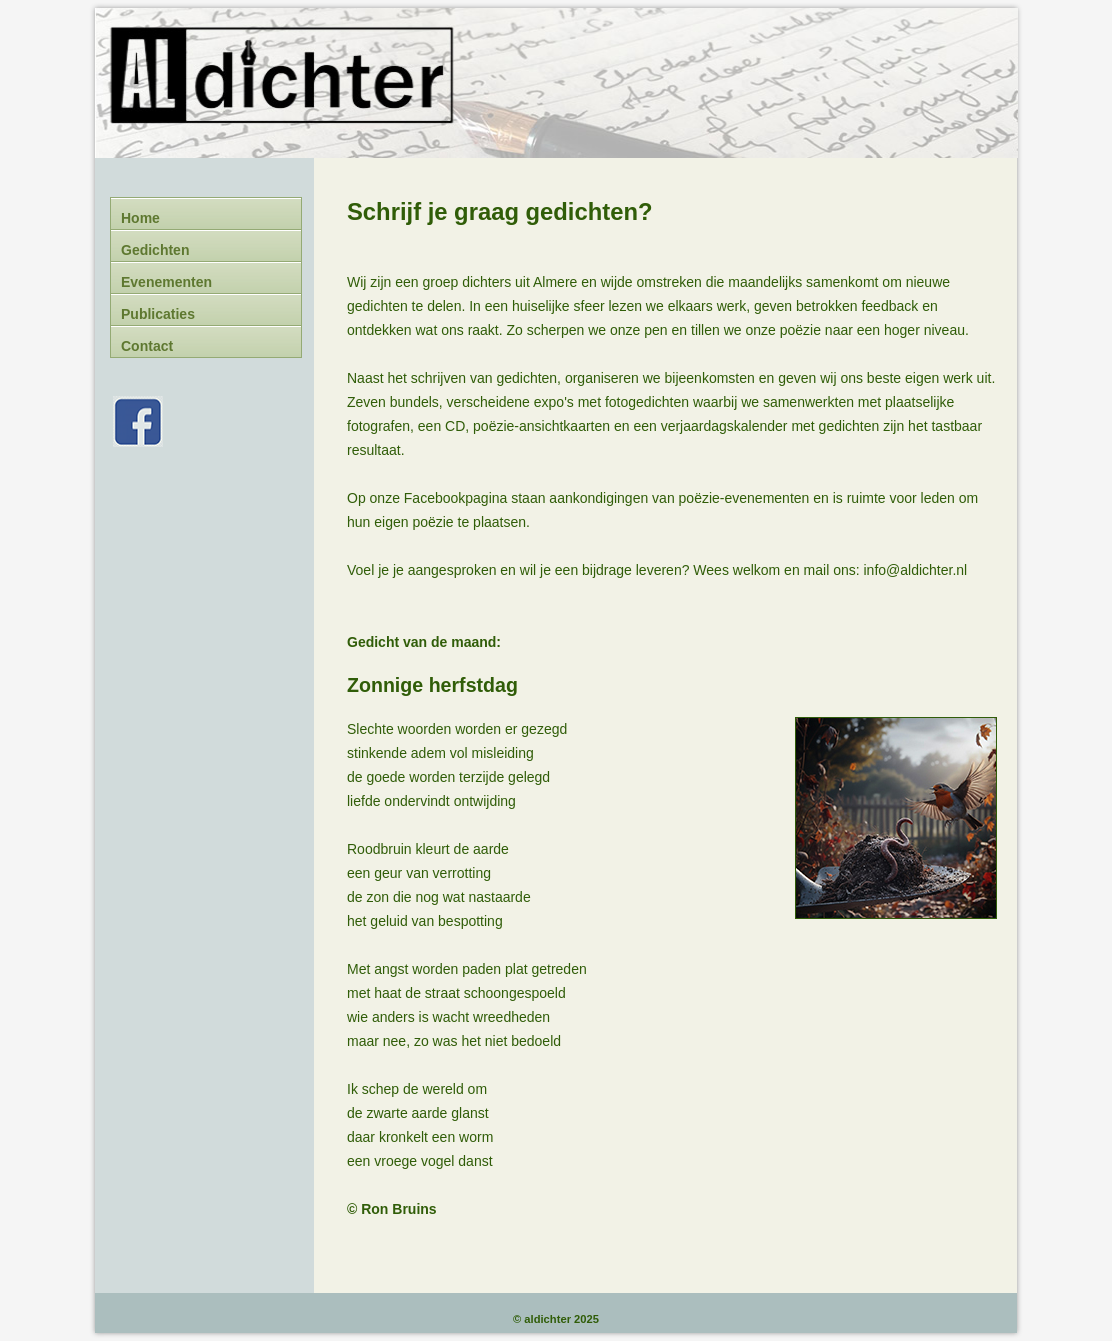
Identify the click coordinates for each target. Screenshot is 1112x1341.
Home (140, 218)
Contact (147, 346)
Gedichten (155, 250)
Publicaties (158, 314)
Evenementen (166, 282)
